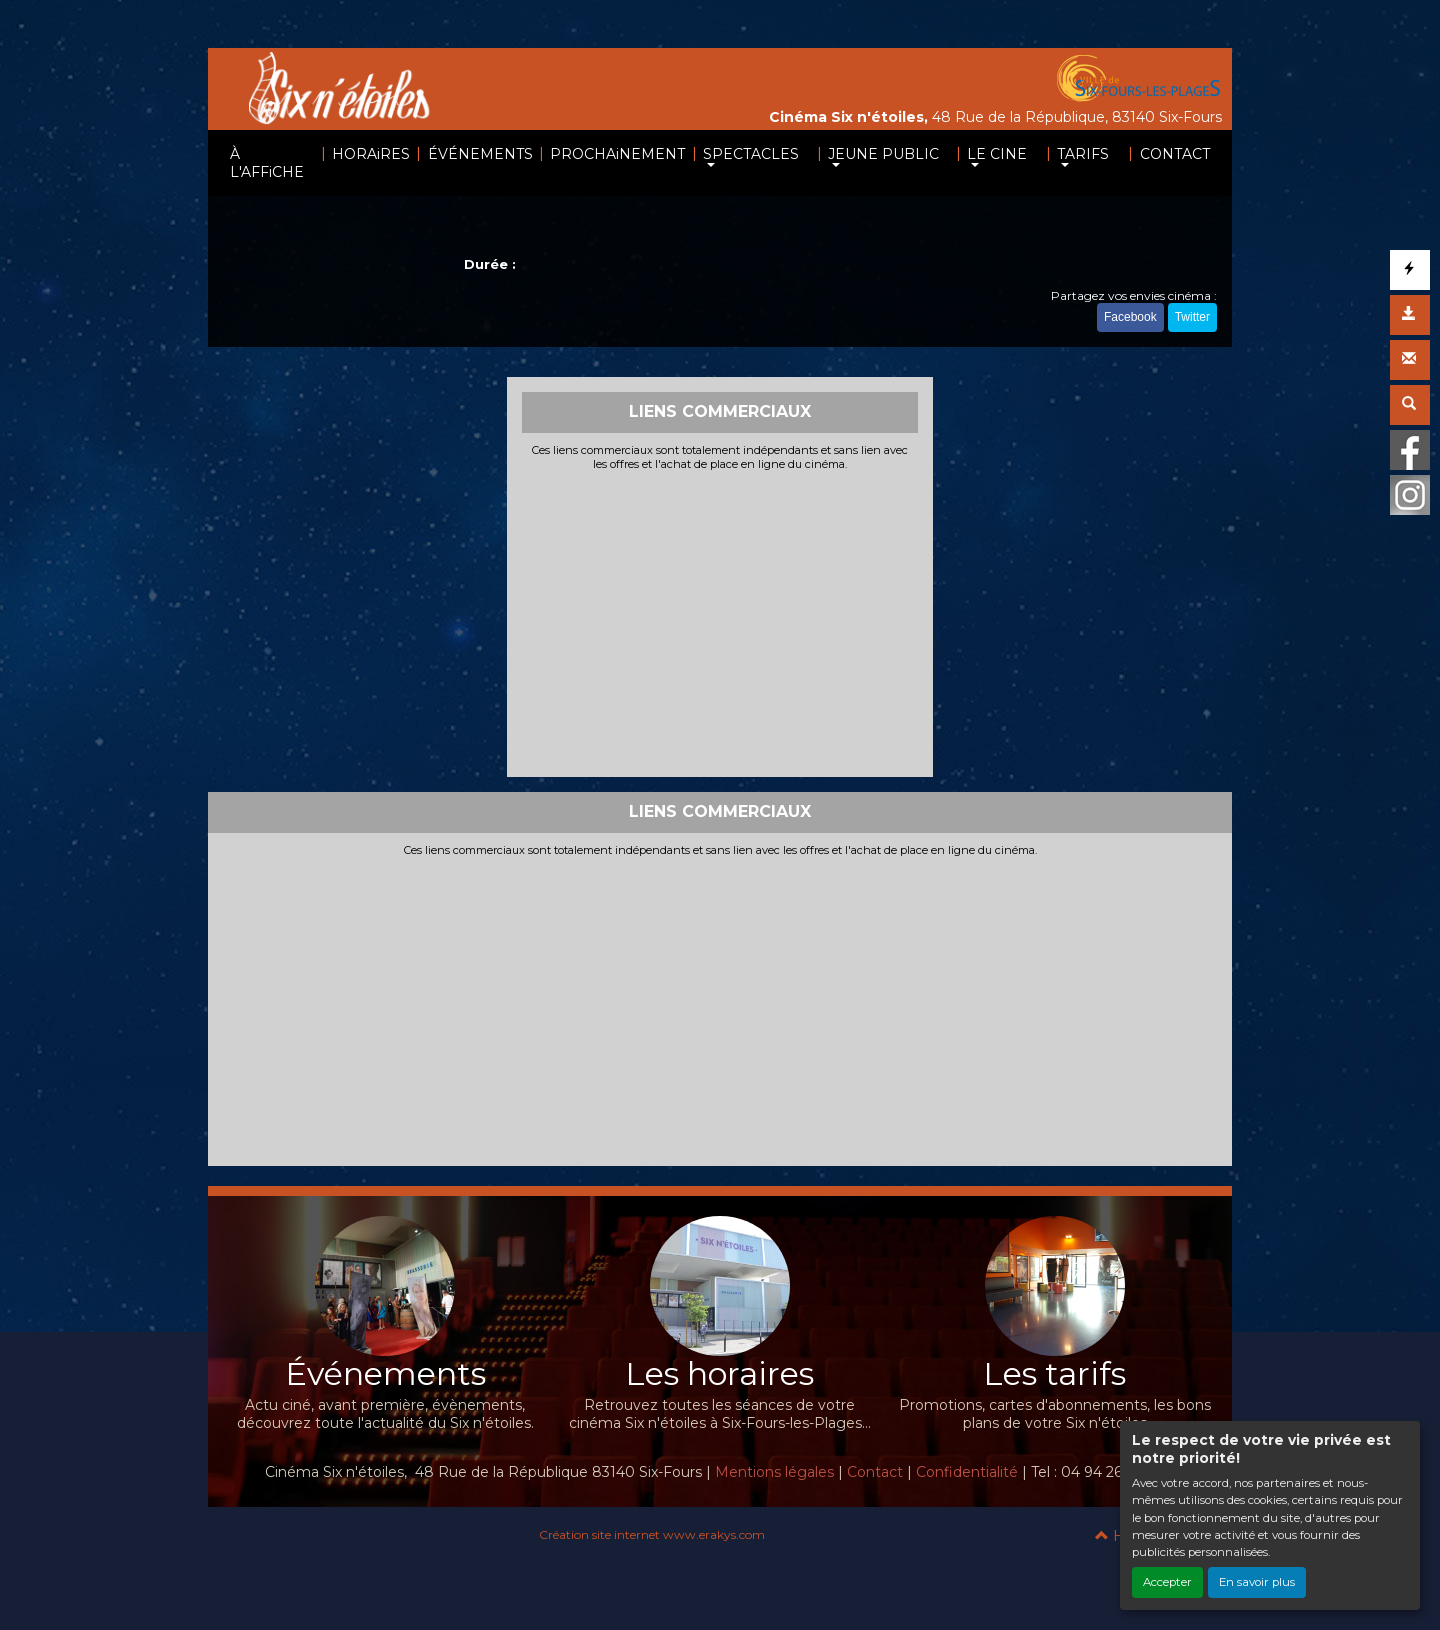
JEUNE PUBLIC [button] (883, 154)
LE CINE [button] (997, 154)
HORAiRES (371, 154)
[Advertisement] (720, 622)
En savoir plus (1257, 1582)
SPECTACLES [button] (751, 154)
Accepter (1167, 1582)
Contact (875, 1472)
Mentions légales (774, 1472)
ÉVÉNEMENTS (480, 154)
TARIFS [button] (1083, 154)
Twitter (1192, 317)
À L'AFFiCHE (267, 163)
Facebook (1130, 317)
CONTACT (1175, 154)
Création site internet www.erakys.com (652, 1534)
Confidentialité (967, 1472)
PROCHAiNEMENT (617, 154)
